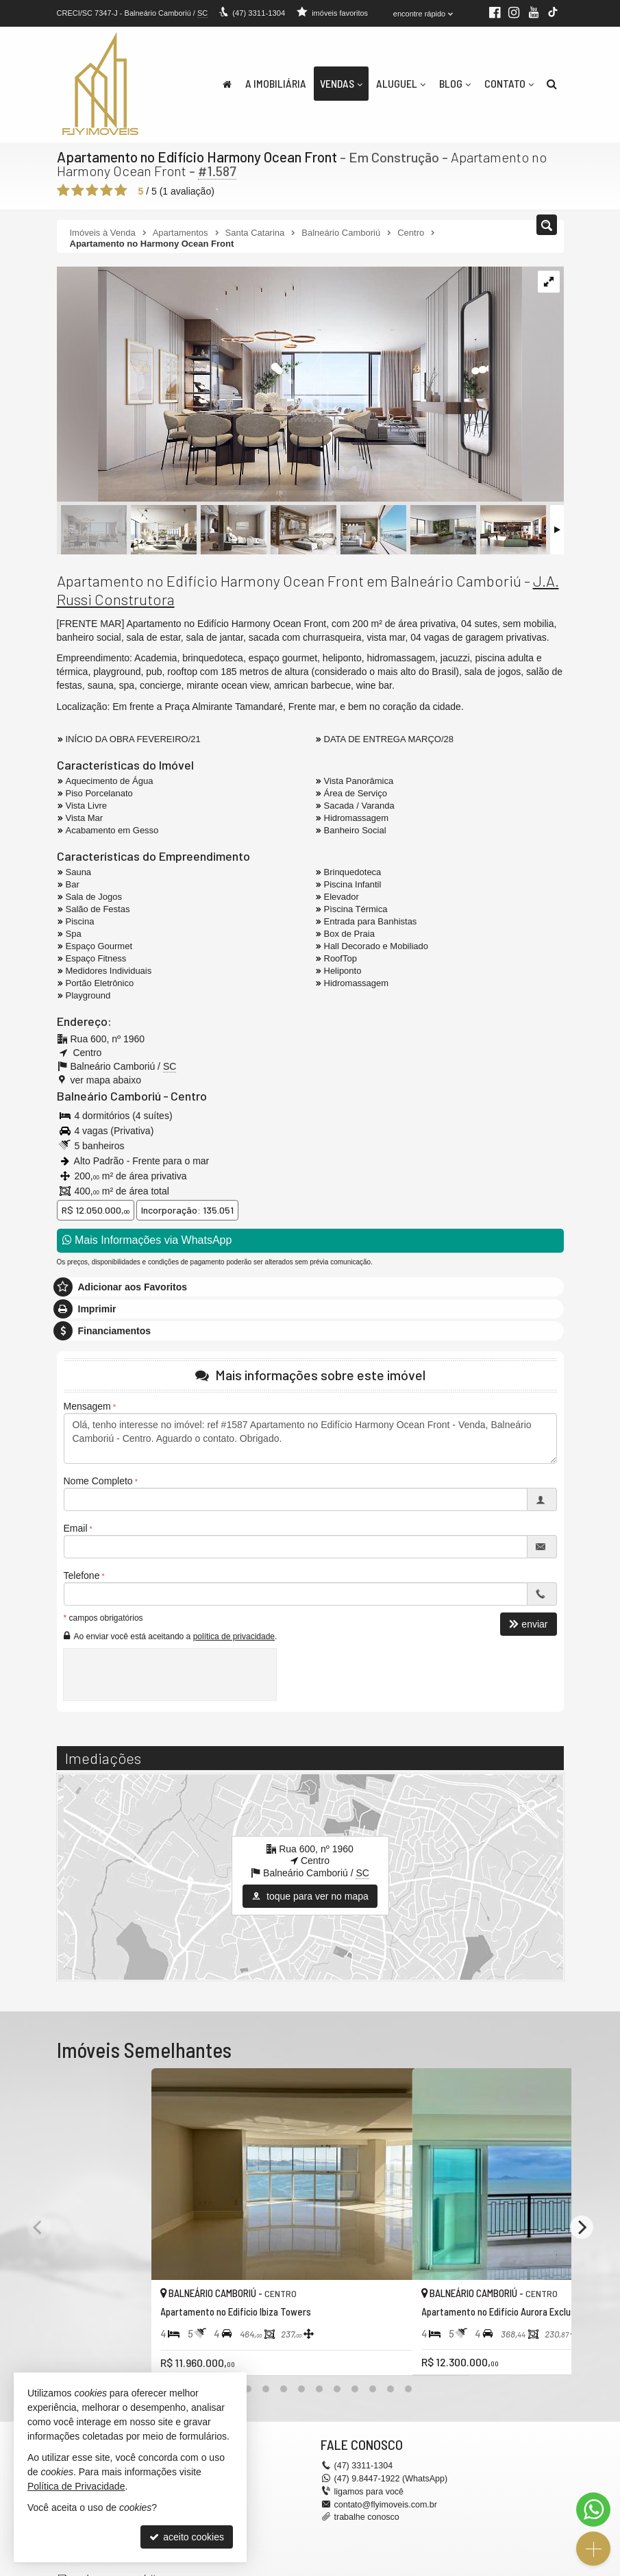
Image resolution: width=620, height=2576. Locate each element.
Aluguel (400, 83)
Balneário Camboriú (106, 1094)
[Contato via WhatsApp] (593, 2509)
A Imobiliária (275, 83)
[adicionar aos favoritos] (290, 2319)
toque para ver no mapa (310, 1895)
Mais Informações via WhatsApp (147, 1239)
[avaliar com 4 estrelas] (106, 190)
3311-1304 (258, 13)
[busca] (552, 83)
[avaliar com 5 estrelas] (120, 190)
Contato (509, 83)
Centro (182, 1094)
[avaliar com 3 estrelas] (92, 190)
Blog (455, 83)
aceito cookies (186, 2536)
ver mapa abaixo (106, 1078)
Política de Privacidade (76, 2486)
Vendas (341, 83)
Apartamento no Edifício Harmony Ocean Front (195, 156)
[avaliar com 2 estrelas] (77, 190)
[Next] (581, 2204)
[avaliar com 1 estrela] (63, 190)
